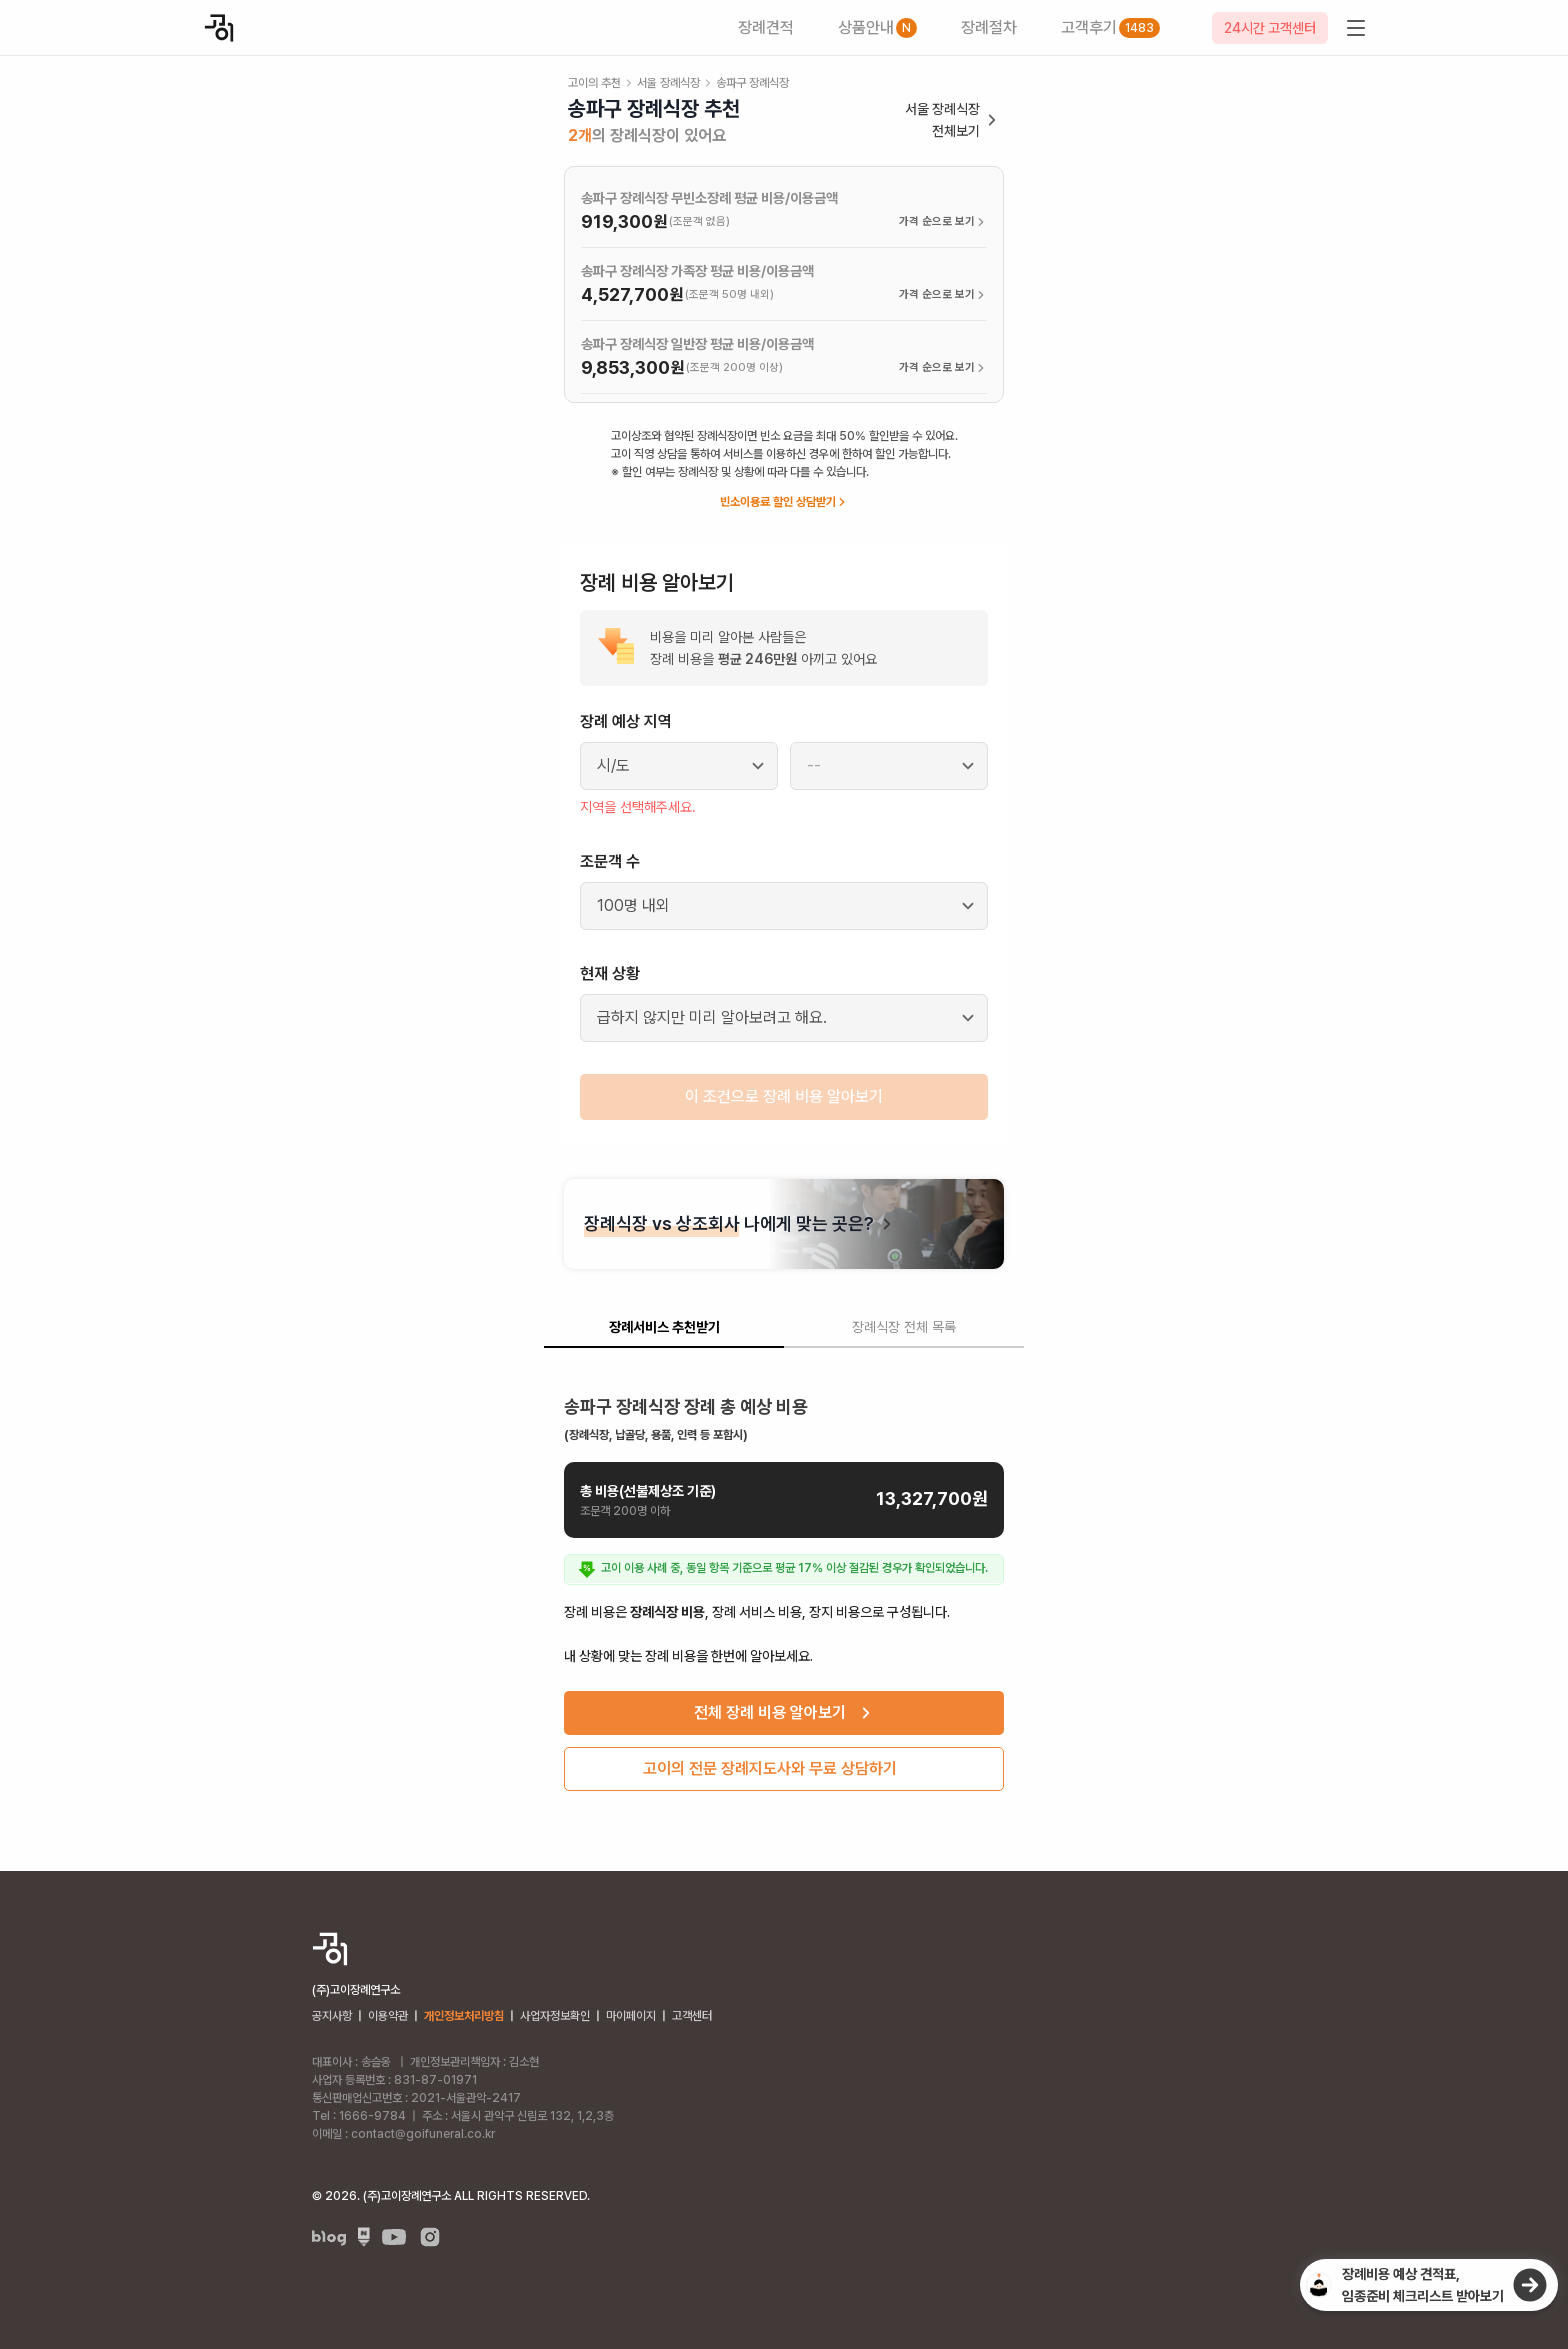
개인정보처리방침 (464, 2016)
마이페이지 (631, 2016)
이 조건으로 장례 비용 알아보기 (784, 1096)
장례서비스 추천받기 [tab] (664, 1327)
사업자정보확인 (555, 2016)
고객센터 (692, 2016)
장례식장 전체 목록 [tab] (904, 1327)
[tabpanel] (784, 1585)
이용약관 (388, 2016)
